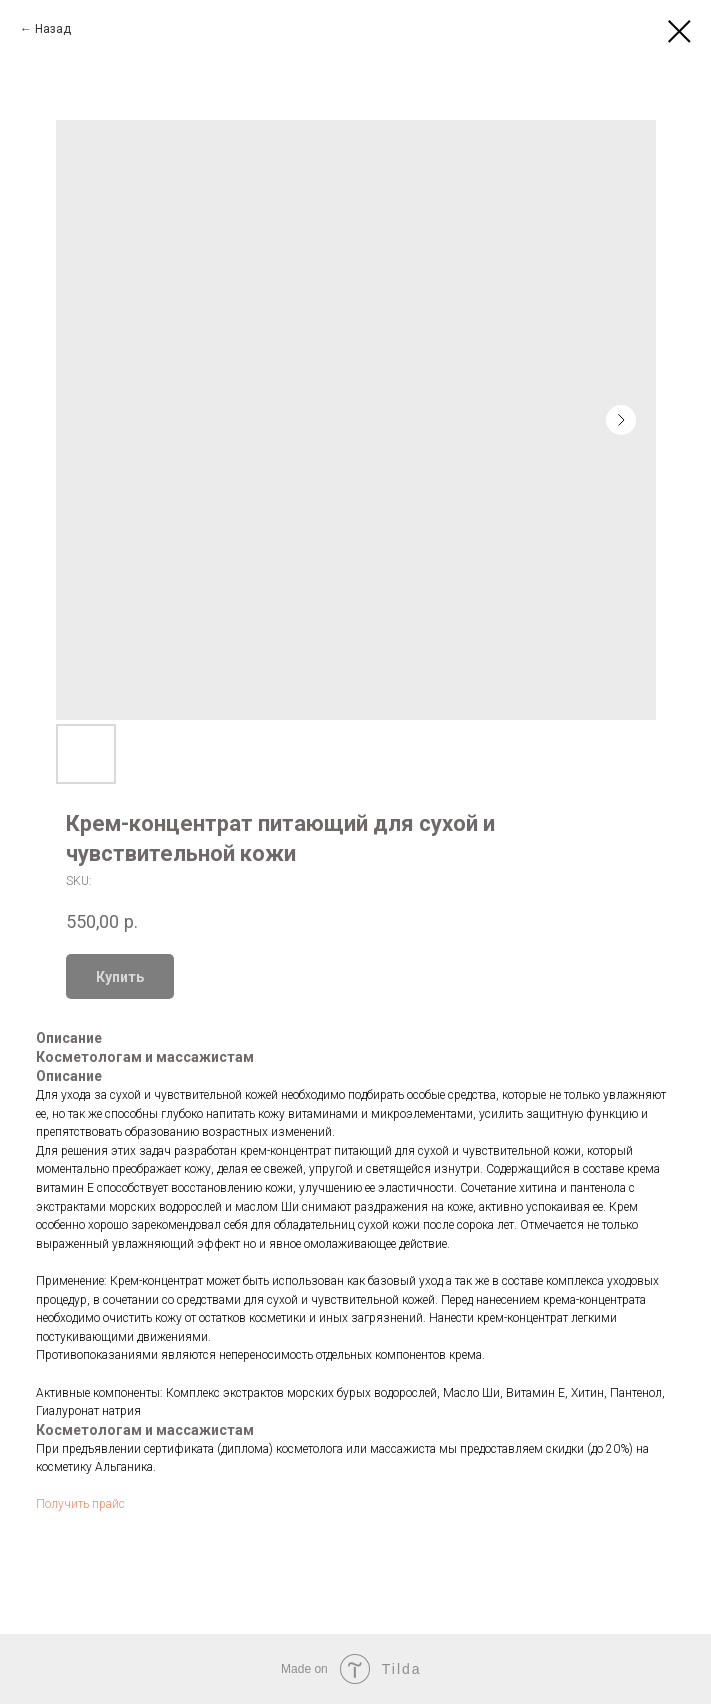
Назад (53, 29)
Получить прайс (80, 1504)
